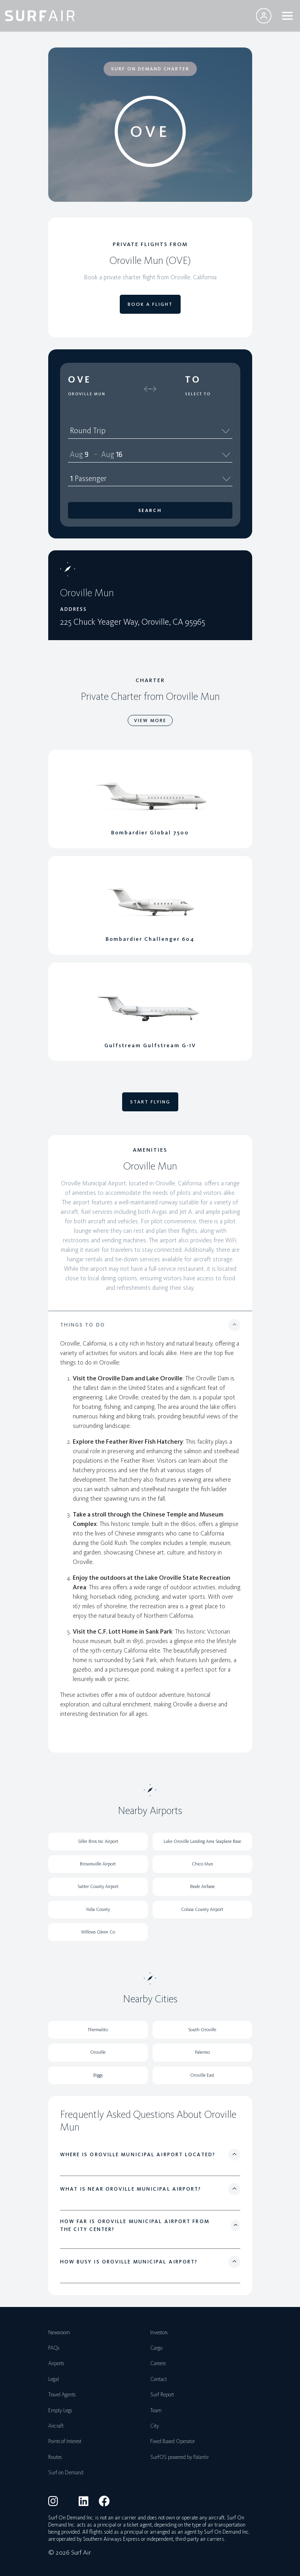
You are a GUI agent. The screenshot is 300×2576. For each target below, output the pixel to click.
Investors (159, 2332)
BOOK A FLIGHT (150, 304)
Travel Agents (61, 2395)
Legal (53, 2379)
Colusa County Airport (202, 1909)
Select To (198, 394)
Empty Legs (60, 2410)
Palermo (202, 2052)
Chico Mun (202, 1864)
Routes (55, 2457)
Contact (158, 2379)
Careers (158, 2363)
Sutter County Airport (98, 1886)
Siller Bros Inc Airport (98, 1841)
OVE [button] (79, 379)
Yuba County (98, 1909)
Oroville (98, 2052)
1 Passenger (150, 478)
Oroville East (202, 2075)
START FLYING (150, 1102)
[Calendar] (225, 454)
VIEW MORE (150, 720)
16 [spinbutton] (118, 454)
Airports (56, 2363)
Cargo (156, 2348)
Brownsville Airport (98, 1864)
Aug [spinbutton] (76, 454)
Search (150, 510)
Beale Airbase (202, 1886)
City (154, 2426)
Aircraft (56, 2426)
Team (156, 2410)
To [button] (193, 379)
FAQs (53, 2348)
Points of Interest (64, 2441)
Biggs (98, 2075)
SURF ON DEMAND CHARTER (150, 69)
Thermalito (98, 2029)
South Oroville (202, 2029)
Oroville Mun (87, 394)
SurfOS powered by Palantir (179, 2457)
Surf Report (162, 2395)
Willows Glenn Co (98, 1932)
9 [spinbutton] (86, 454)
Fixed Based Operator (172, 2441)
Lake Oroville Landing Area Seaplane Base (202, 1841)
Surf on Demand (65, 2473)
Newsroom (59, 2332)
